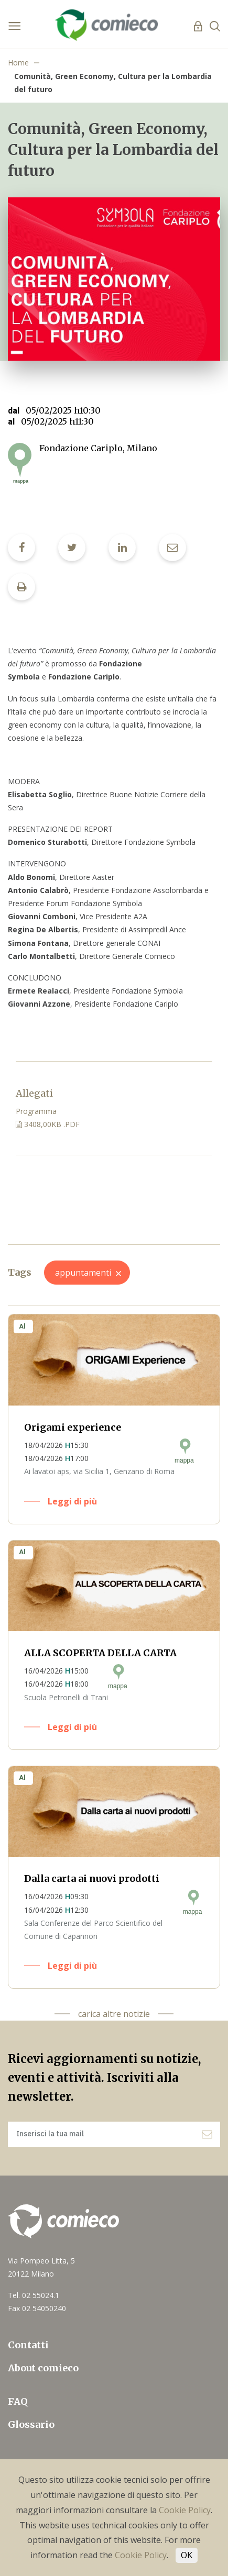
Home (18, 63)
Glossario (31, 2424)
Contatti (28, 2345)
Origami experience (72, 1427)
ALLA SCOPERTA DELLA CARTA (100, 1653)
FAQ (18, 2401)
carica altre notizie (114, 2014)
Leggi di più (72, 1501)
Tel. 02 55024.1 (33, 2295)
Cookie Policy (185, 2510)
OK (186, 2555)
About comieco (43, 2368)
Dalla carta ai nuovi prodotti (91, 1878)
